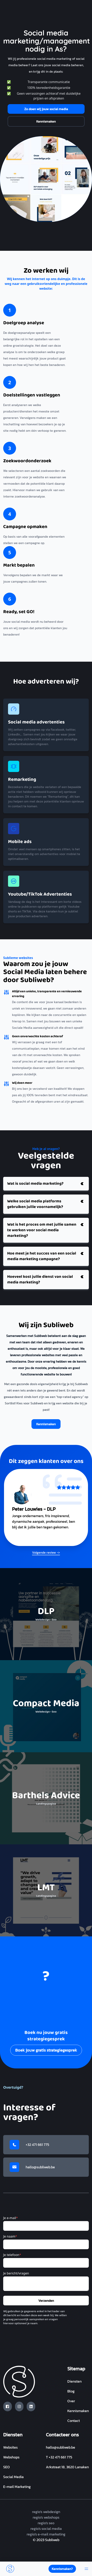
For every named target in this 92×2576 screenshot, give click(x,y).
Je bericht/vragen (46, 2281)
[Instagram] (19, 2406)
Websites (10, 2447)
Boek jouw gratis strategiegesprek (46, 2050)
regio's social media (46, 2528)
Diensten (74, 2381)
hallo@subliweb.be (40, 2167)
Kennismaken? (62, 2568)
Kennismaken (46, 121)
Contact (73, 2420)
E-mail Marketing (17, 2486)
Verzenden (46, 2300)
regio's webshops (46, 2517)
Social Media (13, 2477)
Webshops (11, 2457)
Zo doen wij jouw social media (46, 109)
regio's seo (46, 2523)
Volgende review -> (46, 1552)
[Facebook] (7, 2406)
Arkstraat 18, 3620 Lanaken (67, 2467)
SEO (6, 2467)
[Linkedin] (31, 2406)
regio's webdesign (46, 2511)
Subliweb (52, 2539)
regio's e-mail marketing (46, 2534)
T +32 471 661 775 (59, 2457)
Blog (71, 2391)
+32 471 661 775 (37, 2144)
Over (71, 2401)
